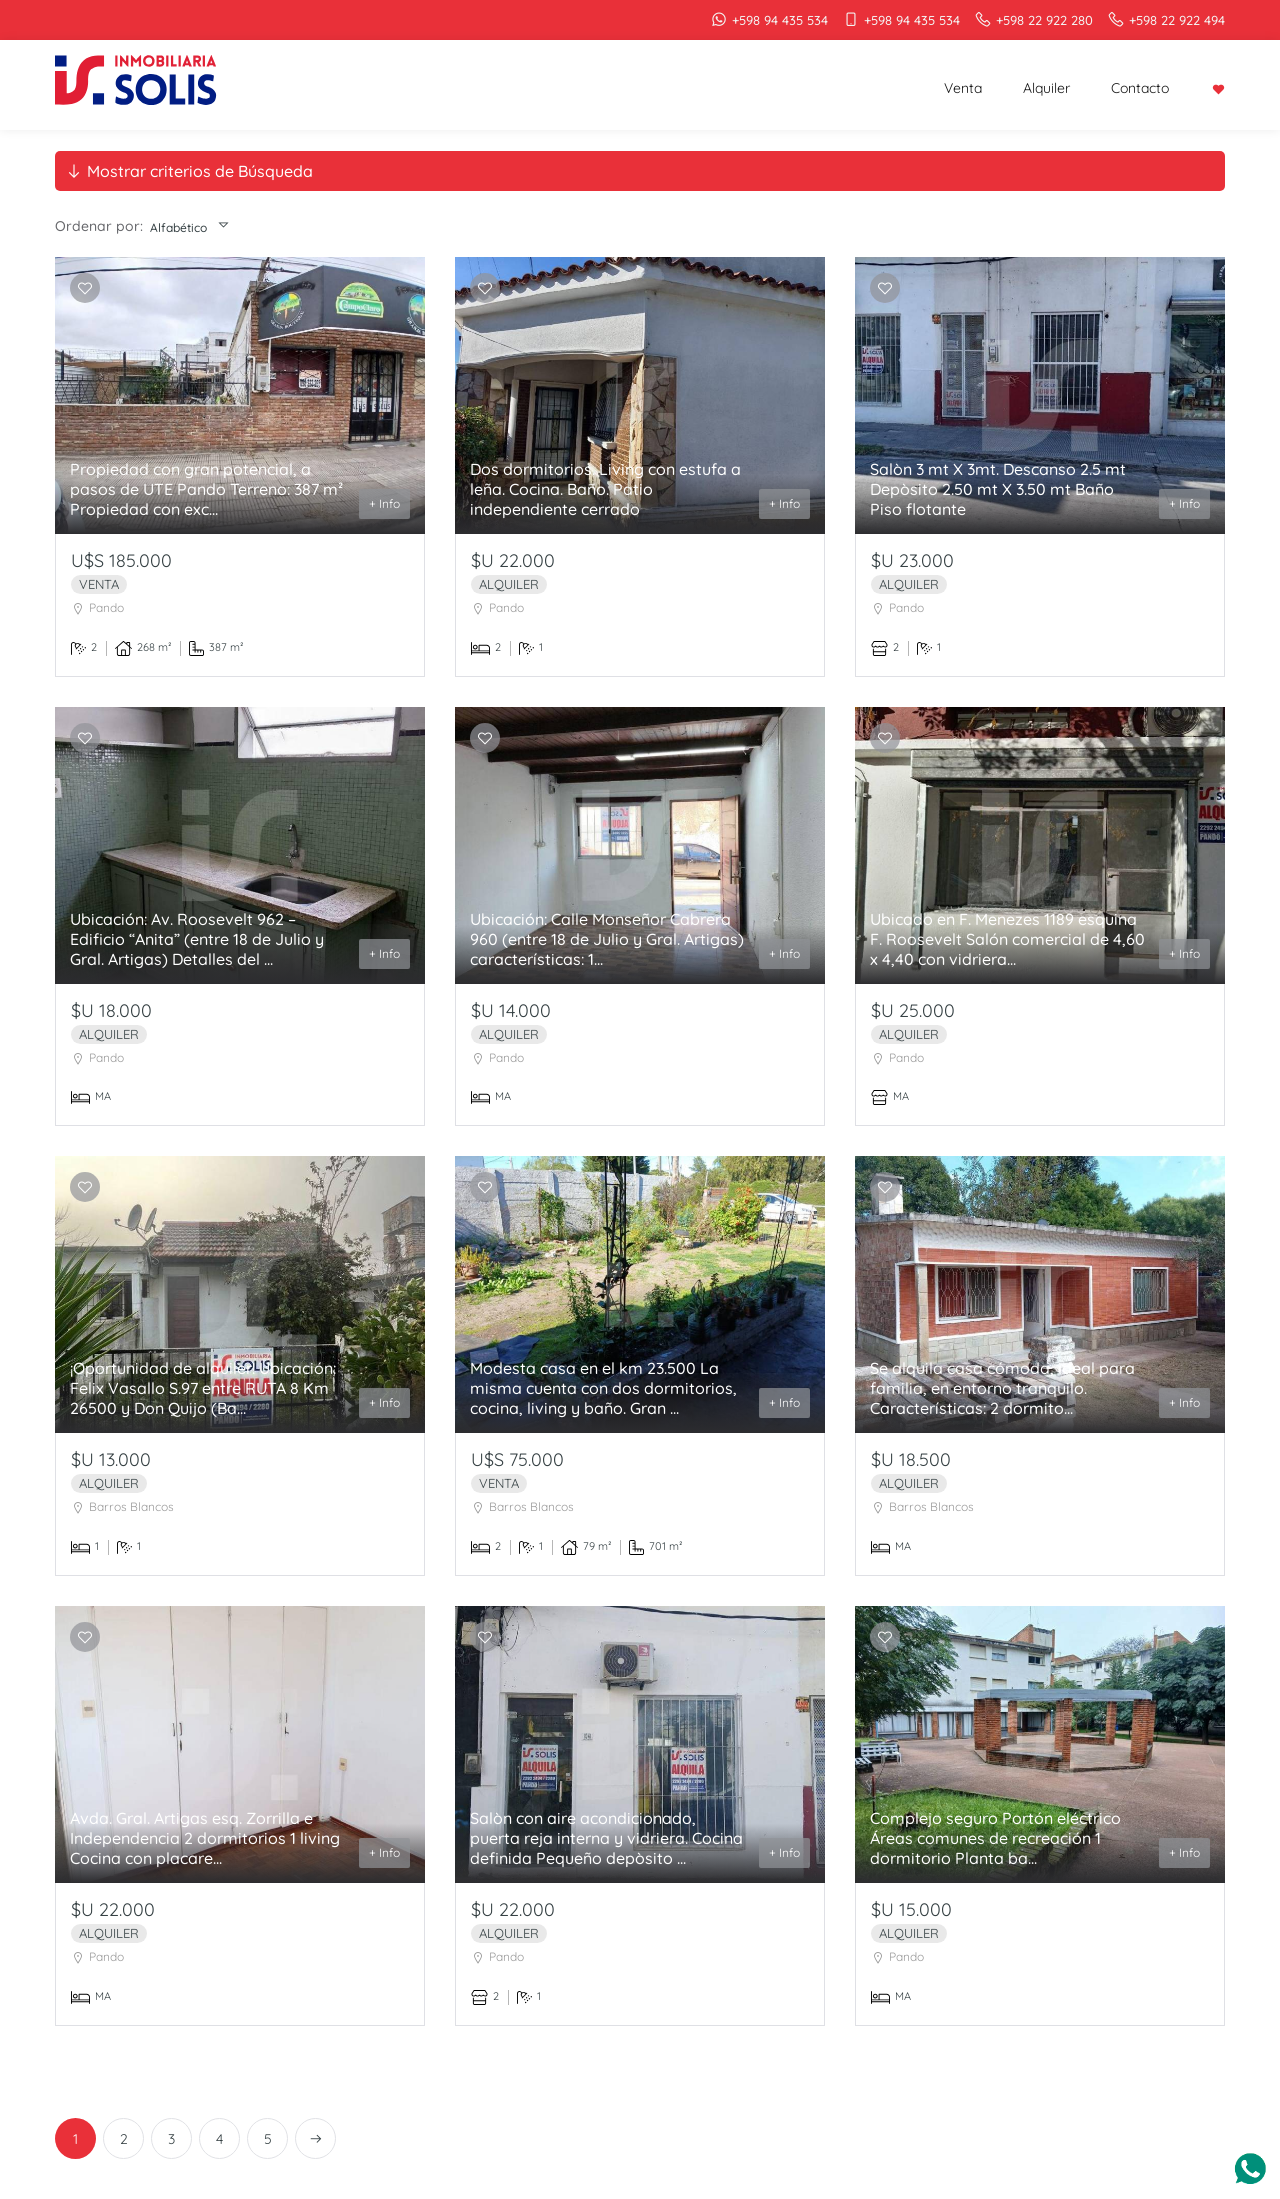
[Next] (315, 2138)
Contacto (1140, 88)
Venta (963, 88)
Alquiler (1046, 88)
